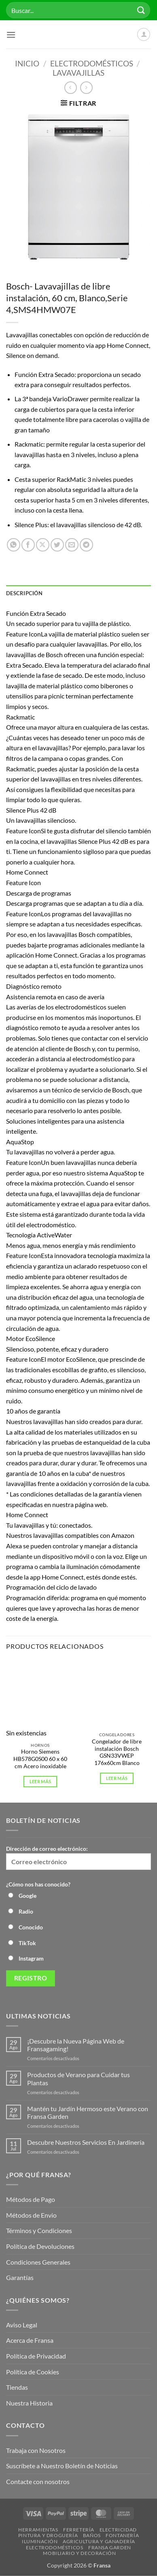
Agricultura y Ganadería (99, 2541)
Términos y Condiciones (39, 2230)
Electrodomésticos (91, 63)
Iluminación (40, 2541)
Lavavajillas (78, 72)
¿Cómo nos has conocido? (38, 1884)
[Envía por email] (71, 544)
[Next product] (70, 87)
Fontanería (122, 2535)
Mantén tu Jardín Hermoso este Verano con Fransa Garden (87, 2112)
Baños (92, 2535)
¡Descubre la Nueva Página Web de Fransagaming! (75, 2044)
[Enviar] (141, 10)
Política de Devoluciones (40, 2246)
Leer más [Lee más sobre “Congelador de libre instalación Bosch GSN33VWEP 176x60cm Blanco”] (117, 1778)
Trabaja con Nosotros (36, 2450)
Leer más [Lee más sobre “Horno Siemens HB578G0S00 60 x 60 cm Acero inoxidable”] (40, 1781)
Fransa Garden (109, 2547)
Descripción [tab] (24, 593)
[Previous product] (86, 87)
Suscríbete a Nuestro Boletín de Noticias (62, 2466)
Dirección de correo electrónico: (78, 1857)
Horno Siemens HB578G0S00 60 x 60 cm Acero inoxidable (40, 1758)
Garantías (20, 2277)
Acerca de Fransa (29, 2340)
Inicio (27, 63)
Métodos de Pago (30, 2199)
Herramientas (38, 2530)
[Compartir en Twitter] (57, 544)
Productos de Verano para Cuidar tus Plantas (78, 2078)
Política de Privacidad (36, 2356)
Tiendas (17, 2387)
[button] (11, 35)
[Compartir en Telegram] (86, 544)
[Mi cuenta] (143, 34)
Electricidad (118, 2530)
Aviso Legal (21, 2325)
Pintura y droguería (48, 2535)
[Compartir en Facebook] (28, 544)
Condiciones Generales (38, 2262)
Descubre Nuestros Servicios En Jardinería (86, 2142)
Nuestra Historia (30, 2403)
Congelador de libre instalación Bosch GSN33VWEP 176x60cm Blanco (117, 1752)
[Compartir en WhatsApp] (13, 544)
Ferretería (78, 2530)
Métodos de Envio (31, 2215)
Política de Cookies (32, 2372)
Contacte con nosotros (38, 2481)
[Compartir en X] (42, 544)
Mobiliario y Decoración (79, 2553)
